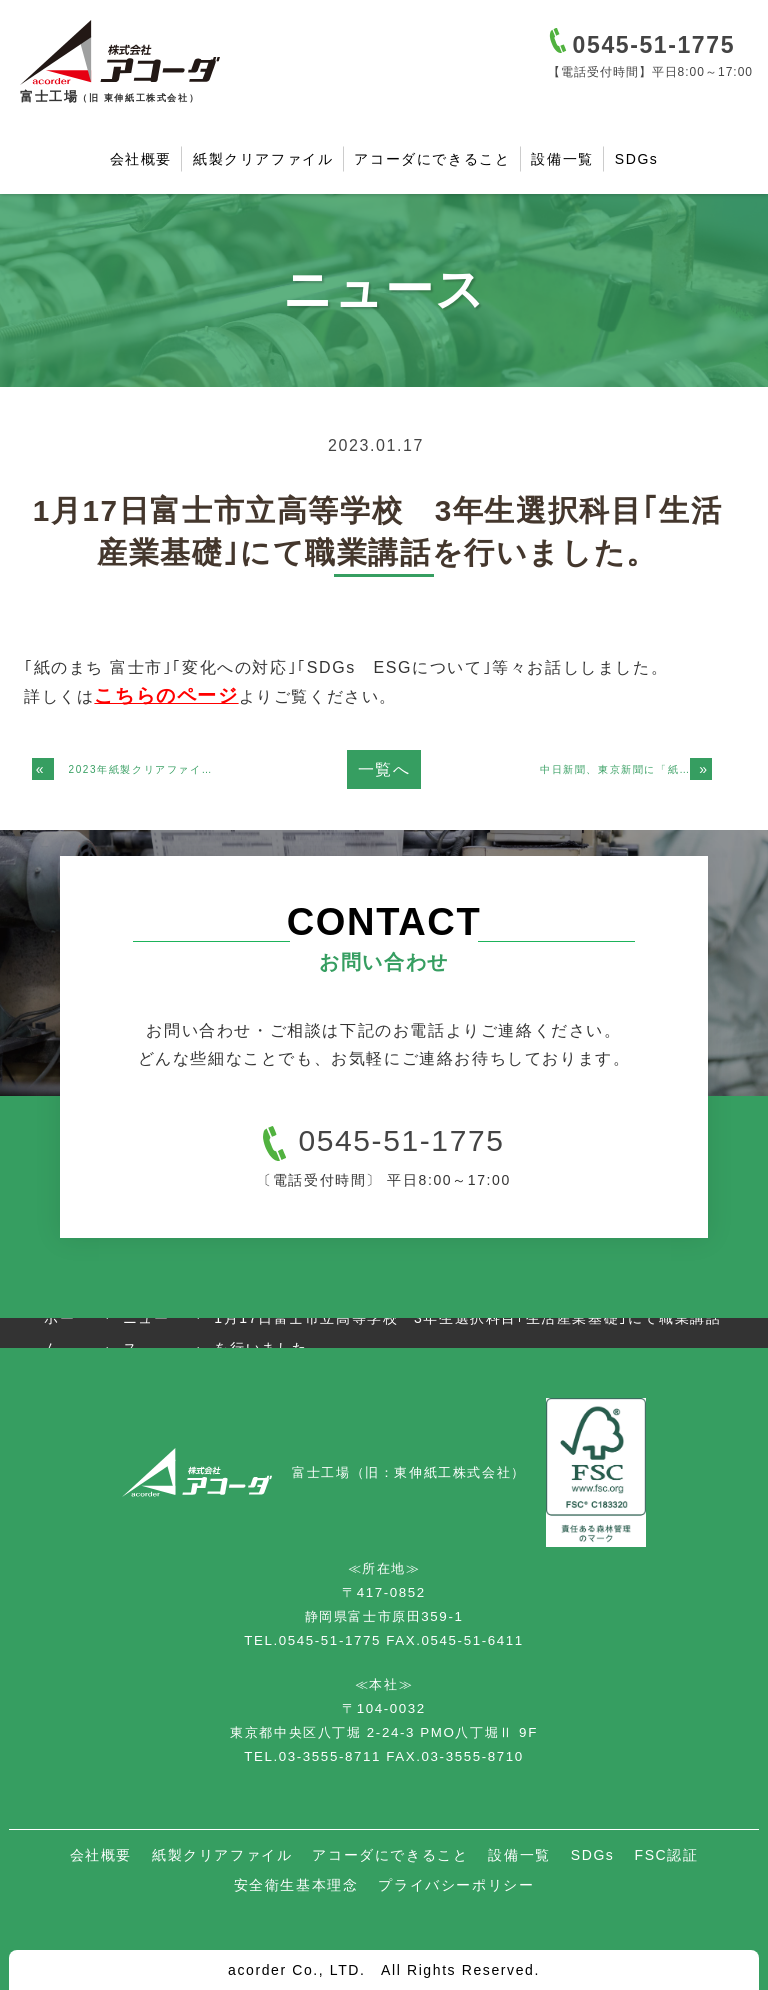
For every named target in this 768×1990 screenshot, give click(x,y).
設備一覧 (562, 159)
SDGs (637, 159)
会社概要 (141, 159)
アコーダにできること (432, 159)
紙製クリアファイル (263, 159)
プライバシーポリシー (456, 1885)
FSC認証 (666, 1855)
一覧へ (384, 769)
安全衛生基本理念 (296, 1885)
